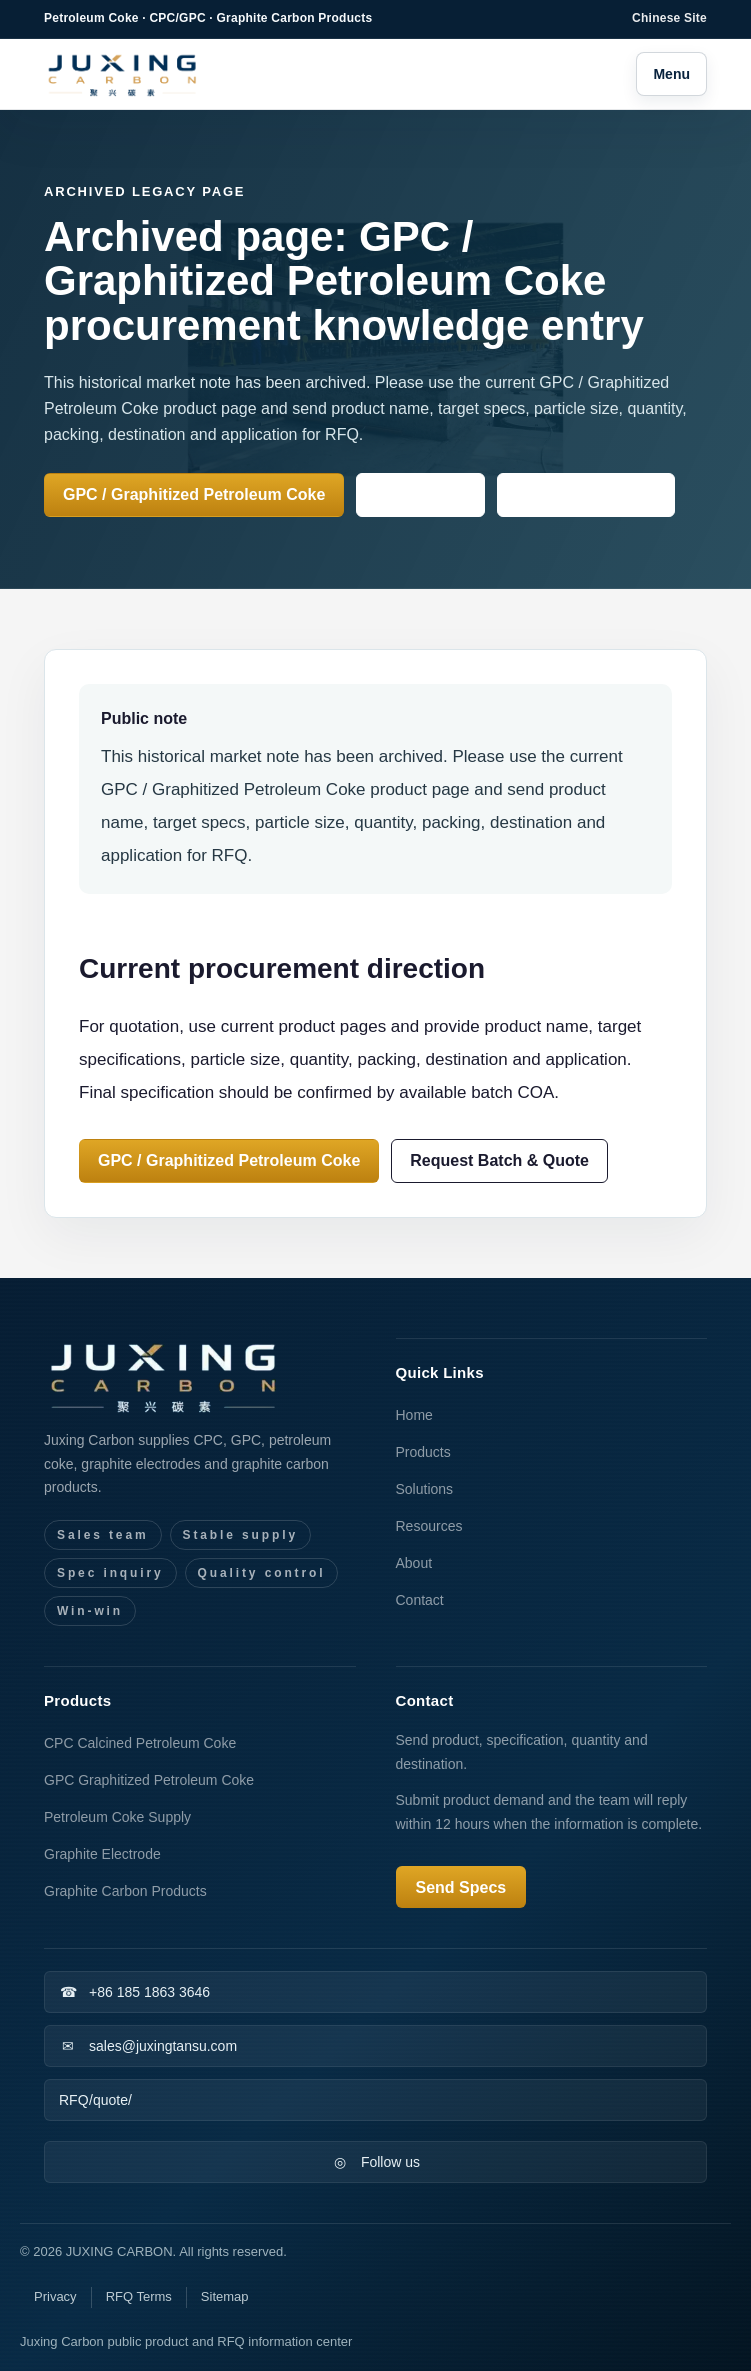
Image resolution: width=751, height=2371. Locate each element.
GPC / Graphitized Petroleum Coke (194, 494)
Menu (671, 74)
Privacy (55, 2296)
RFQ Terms (139, 2296)
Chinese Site (669, 18)
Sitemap (225, 2296)
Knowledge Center (586, 494)
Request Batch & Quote (499, 1160)
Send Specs (420, 494)
